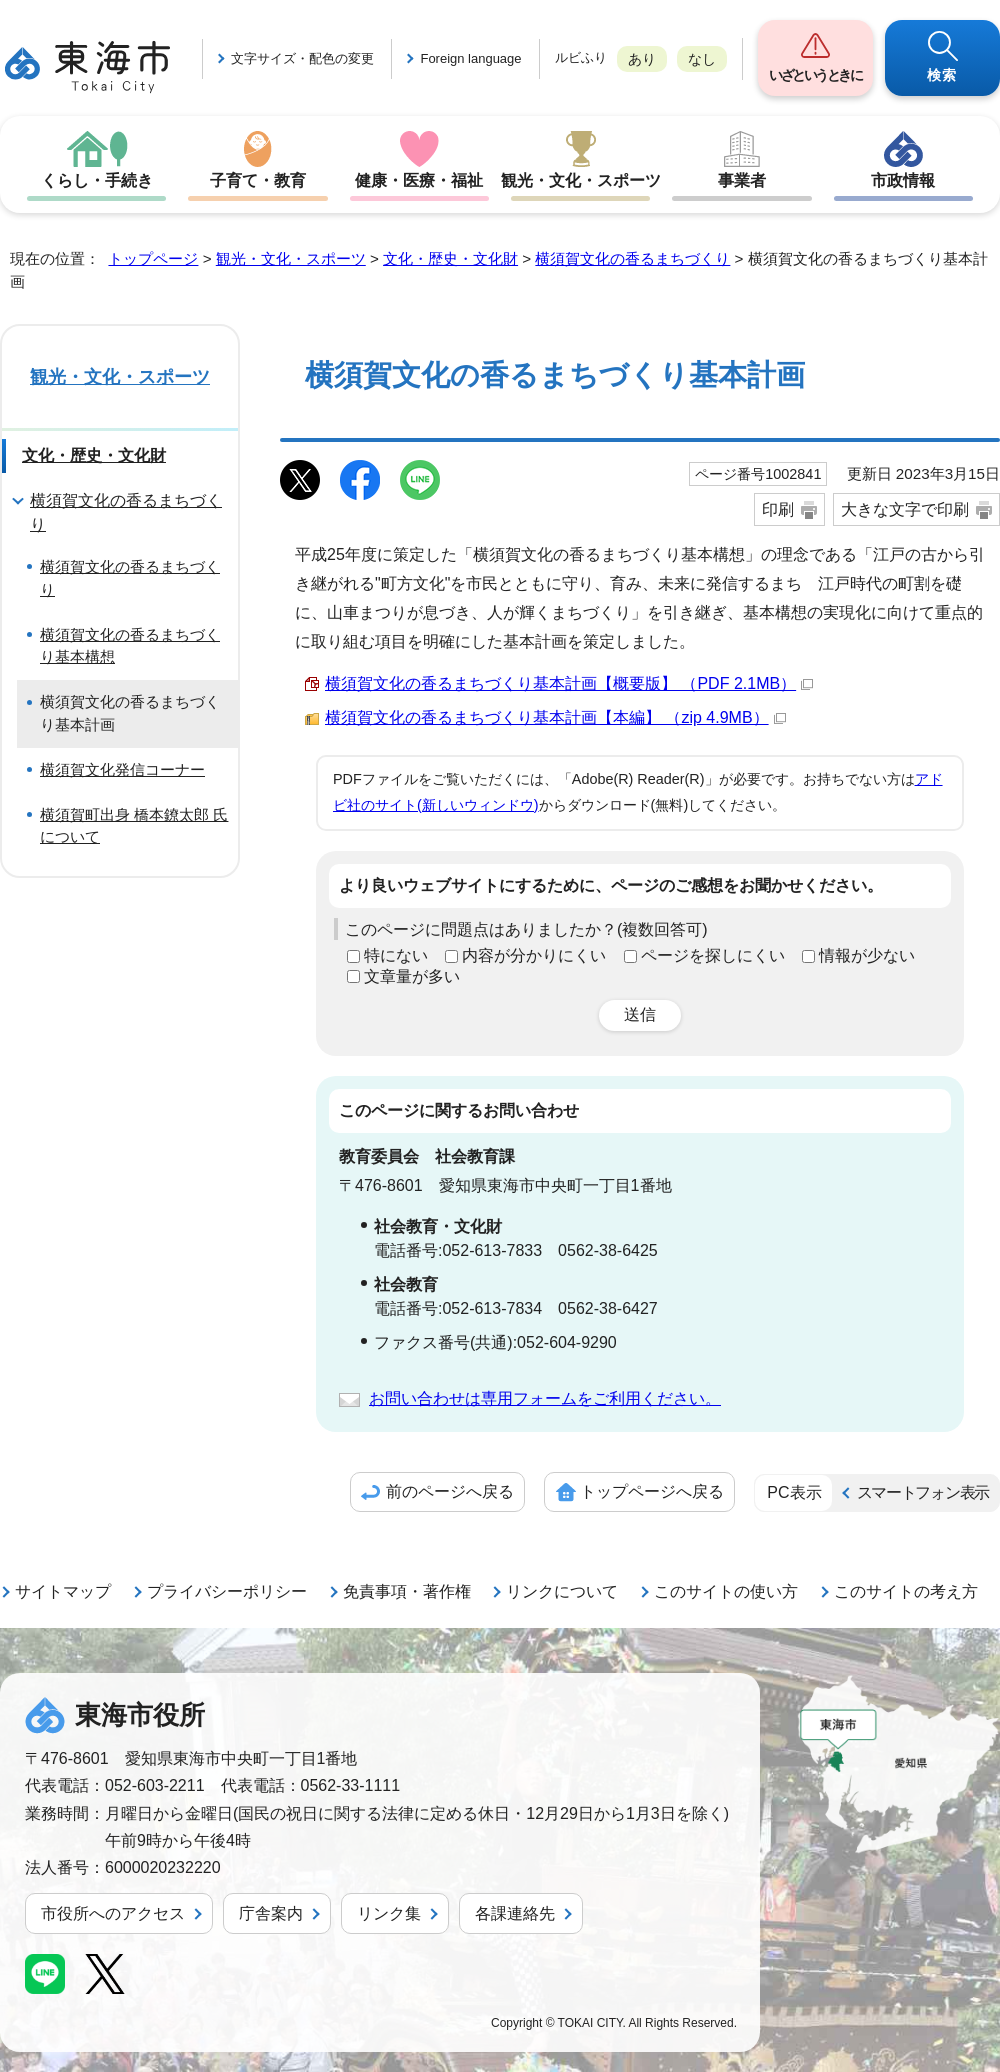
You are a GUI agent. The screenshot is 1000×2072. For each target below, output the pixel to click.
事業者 (742, 180)
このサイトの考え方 (906, 1591)
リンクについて (562, 1591)
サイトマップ (63, 1591)
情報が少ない (867, 955)
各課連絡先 (515, 1913)
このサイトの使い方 (726, 1591)
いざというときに (815, 75)
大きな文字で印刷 (905, 509)
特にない (396, 955)
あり (642, 59)
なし (702, 59)
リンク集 (389, 1913)
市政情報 (903, 180)
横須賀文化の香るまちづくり (632, 258)
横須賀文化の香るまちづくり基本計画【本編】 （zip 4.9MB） (555, 717)
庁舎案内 (271, 1913)
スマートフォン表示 (923, 1492)
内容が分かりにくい (534, 955)
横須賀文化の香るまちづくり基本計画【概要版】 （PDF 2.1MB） (569, 683)
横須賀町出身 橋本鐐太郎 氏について (134, 826)
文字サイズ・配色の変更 (302, 58)
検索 (942, 75)
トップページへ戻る (652, 1491)
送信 (640, 1014)
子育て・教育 (258, 180)
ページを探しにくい (713, 955)
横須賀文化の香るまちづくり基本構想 (130, 646)
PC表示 (794, 1492)
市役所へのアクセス (113, 1913)
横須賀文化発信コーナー (122, 769)
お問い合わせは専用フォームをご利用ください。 (545, 1398)
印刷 (778, 509)
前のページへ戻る (450, 1491)
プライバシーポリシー (227, 1591)
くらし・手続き (97, 180)
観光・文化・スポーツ (581, 180)
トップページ (153, 258)
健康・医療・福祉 (419, 180)
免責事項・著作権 (407, 1591)
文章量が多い (412, 976)
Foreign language (470, 58)
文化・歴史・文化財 (450, 258)
